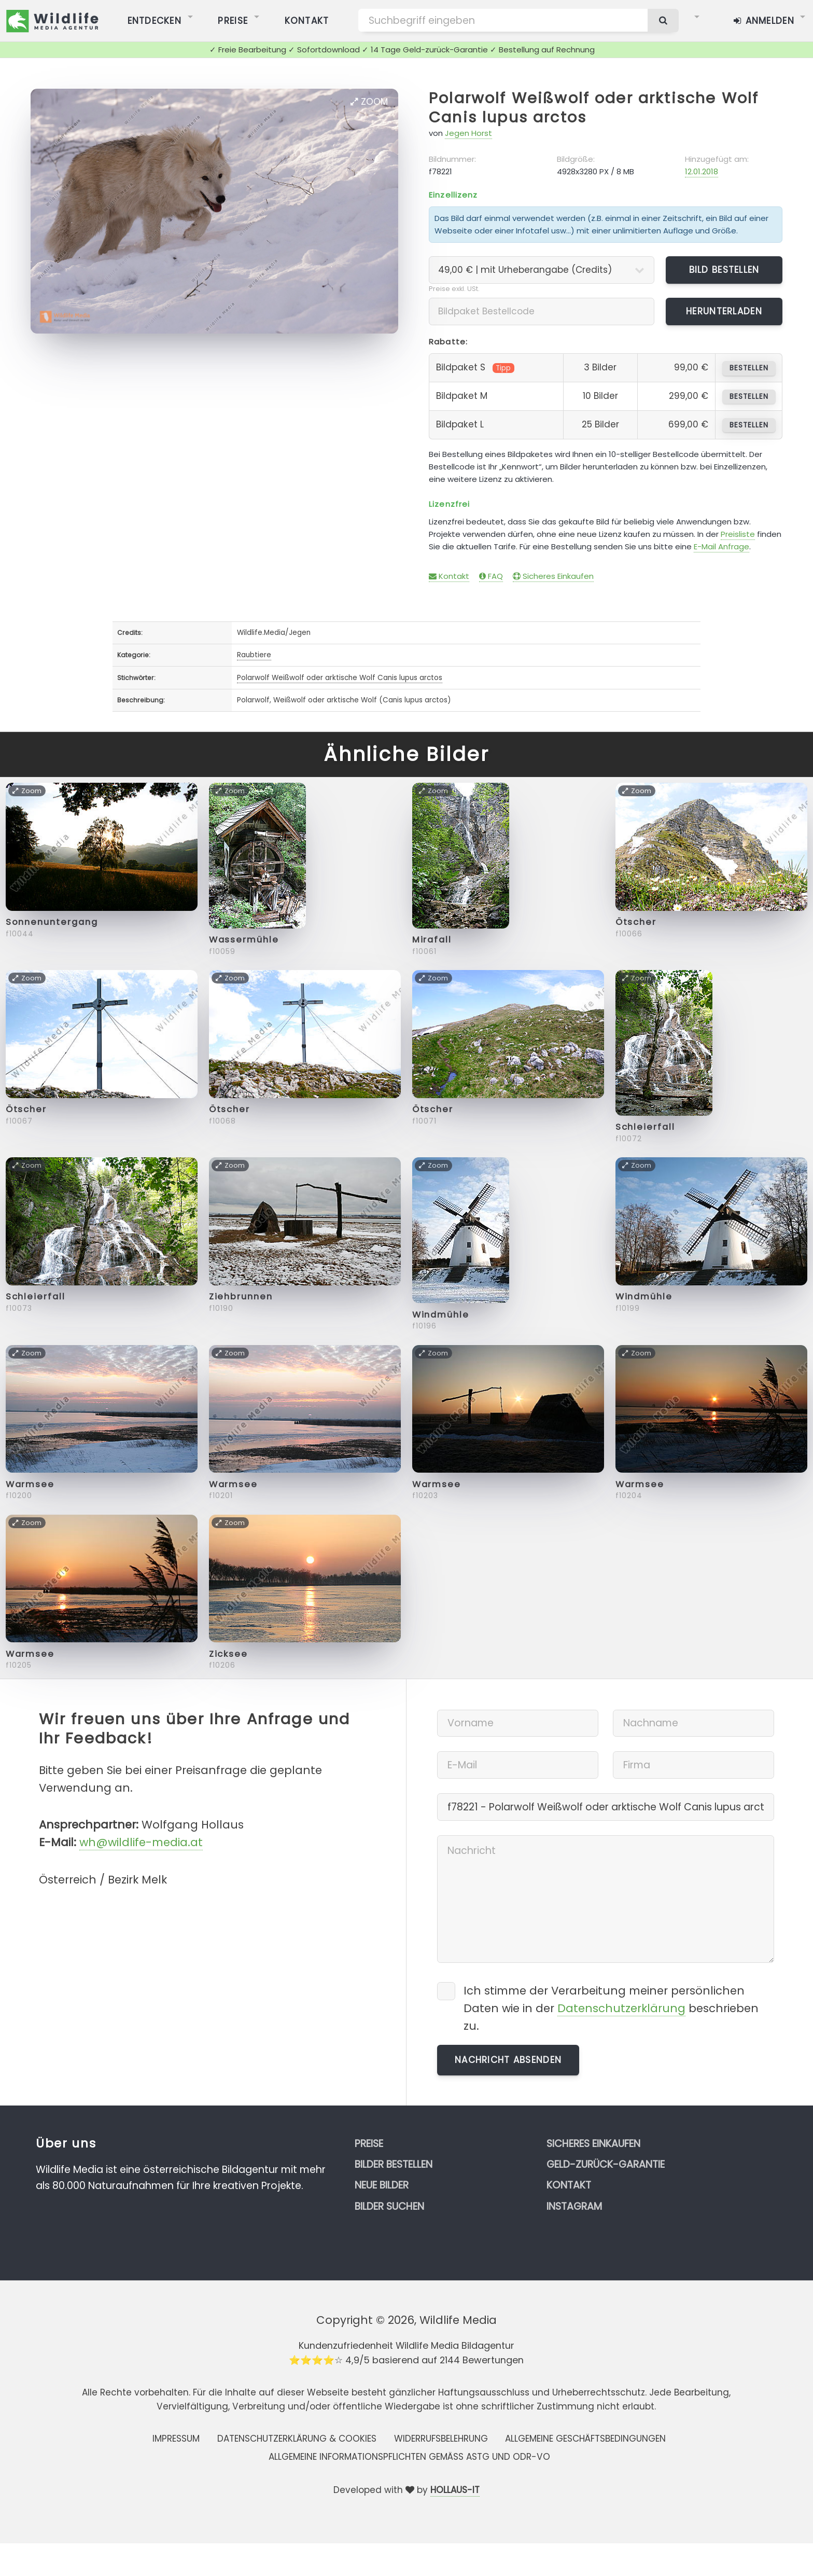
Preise (369, 2144)
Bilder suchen (389, 2206)
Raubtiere (254, 655)
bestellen (749, 368)
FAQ (491, 576)
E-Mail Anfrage (721, 546)
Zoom (369, 101)
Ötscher (635, 922)
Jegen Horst (468, 133)
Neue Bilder (382, 2185)
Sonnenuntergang (52, 922)
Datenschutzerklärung (621, 2008)
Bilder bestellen (393, 2164)
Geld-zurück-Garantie (605, 2164)
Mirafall (432, 940)
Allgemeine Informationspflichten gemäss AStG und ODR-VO (409, 2456)
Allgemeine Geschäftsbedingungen (585, 2438)
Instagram (574, 2206)
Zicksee (228, 1654)
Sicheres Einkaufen (553, 576)
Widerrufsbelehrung (441, 2438)
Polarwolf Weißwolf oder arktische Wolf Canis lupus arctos (594, 108)
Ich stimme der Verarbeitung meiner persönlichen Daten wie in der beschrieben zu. (611, 2008)
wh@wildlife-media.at (141, 1842)
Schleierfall (645, 1127)
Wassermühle (244, 940)
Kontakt (449, 576)
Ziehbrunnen (241, 1297)
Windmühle (440, 1315)
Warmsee (30, 1484)
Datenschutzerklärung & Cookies (296, 2438)
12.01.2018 (701, 171)
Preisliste (738, 534)
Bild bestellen (724, 270)
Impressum (176, 2438)
